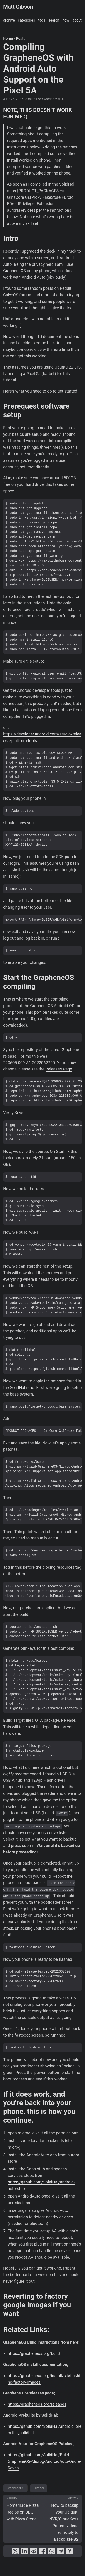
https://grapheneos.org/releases (37, 2404)
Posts (20, 38)
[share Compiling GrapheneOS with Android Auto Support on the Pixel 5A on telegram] (60, 2551)
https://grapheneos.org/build (34, 2353)
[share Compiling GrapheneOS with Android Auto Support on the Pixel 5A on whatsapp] (51, 2551)
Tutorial (38, 2488)
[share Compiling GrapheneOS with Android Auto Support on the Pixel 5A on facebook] (42, 2551)
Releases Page (59, 1069)
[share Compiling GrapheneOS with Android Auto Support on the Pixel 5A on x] (15, 2551)
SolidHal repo (22, 1387)
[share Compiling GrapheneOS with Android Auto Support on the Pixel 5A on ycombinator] (69, 2551)
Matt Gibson (18, 7)
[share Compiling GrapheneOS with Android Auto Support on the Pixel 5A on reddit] (33, 2551)
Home (8, 38)
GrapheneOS (14, 270)
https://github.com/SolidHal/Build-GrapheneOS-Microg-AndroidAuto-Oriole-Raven (44, 2461)
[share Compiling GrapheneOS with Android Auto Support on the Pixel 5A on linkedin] (24, 2551)
